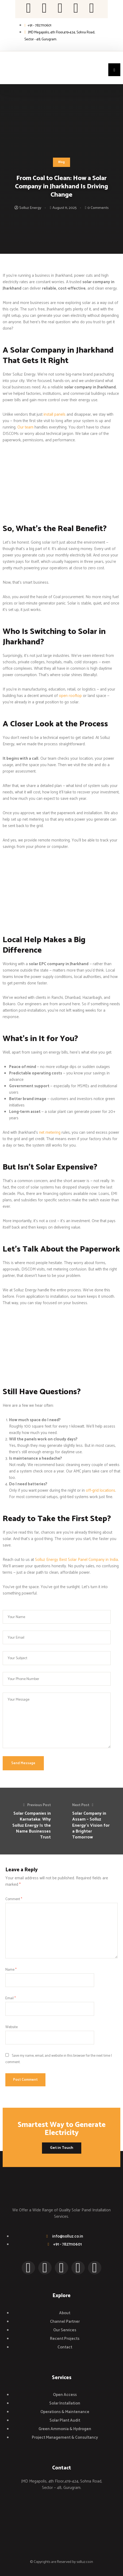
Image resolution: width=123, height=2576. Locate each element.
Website (11, 2027)
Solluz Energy (30, 208)
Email (10, 1998)
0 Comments (98, 208)
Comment (13, 1899)
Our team (25, 427)
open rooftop (70, 695)
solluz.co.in (84, 2562)
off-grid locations (100, 1490)
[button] (114, 69)
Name (11, 1970)
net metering (50, 1132)
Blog (61, 162)
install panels (55, 414)
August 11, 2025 (64, 208)
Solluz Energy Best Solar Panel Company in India (76, 1559)
